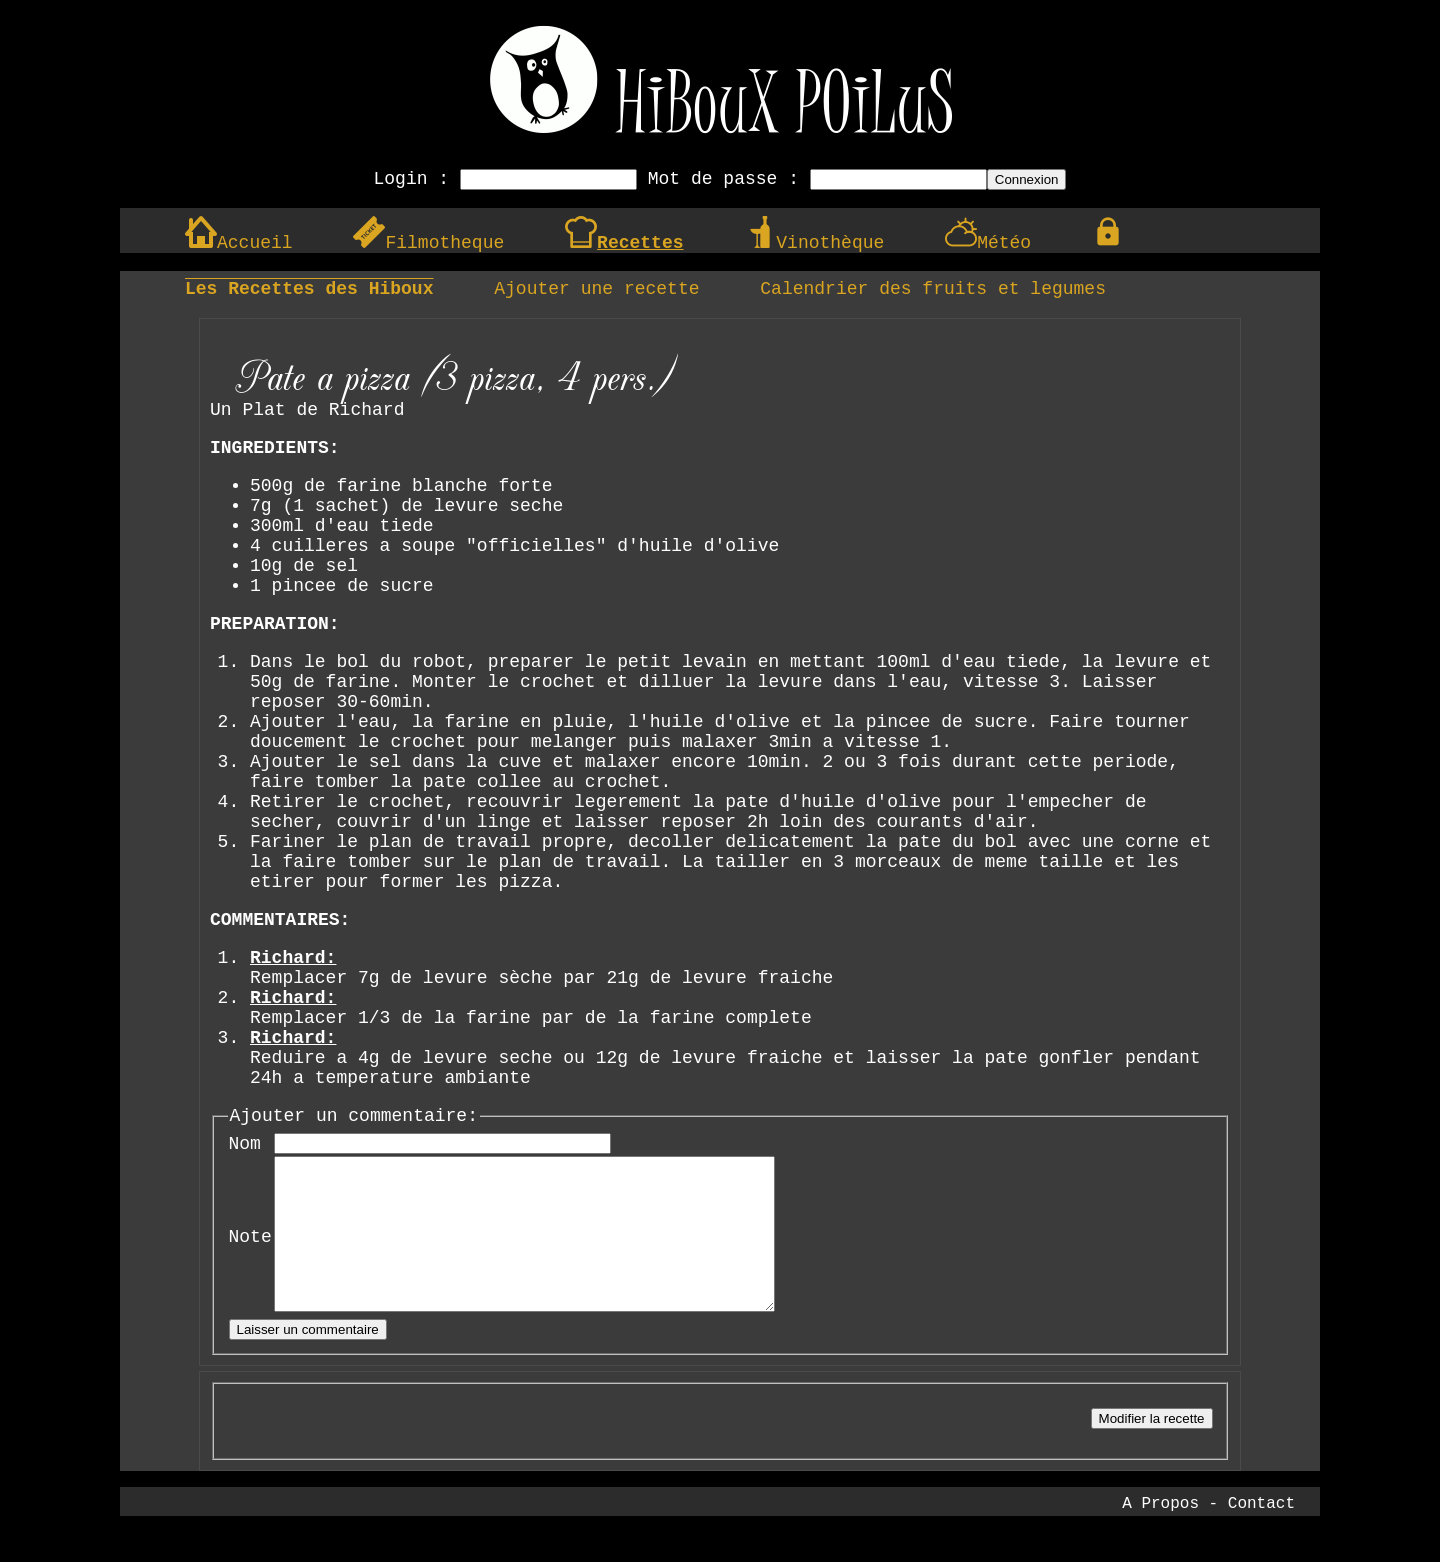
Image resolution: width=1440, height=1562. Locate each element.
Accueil (239, 243)
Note (250, 1252)
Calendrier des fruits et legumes (933, 289)
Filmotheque (428, 243)
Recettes (624, 243)
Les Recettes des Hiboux (309, 289)
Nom (245, 1144)
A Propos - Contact (1208, 1534)
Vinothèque (814, 243)
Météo (988, 243)
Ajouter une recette (596, 289)
